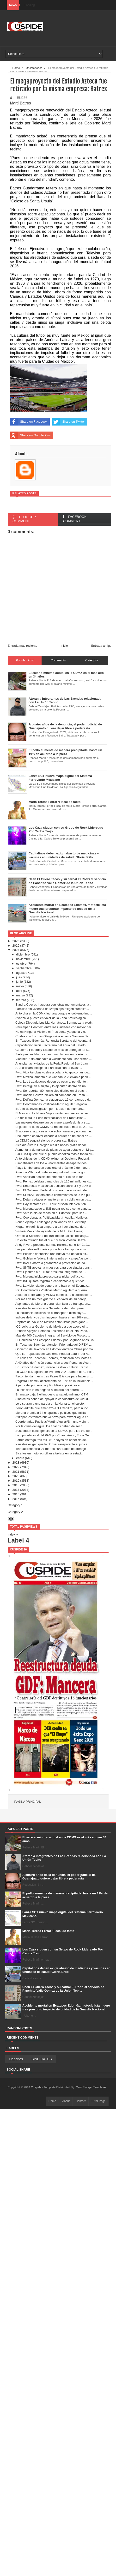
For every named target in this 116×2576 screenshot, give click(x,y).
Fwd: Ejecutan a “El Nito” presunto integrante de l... (50, 1272)
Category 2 (15, 1512)
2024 (15, 950)
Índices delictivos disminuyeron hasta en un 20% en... (52, 1317)
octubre (21, 963)
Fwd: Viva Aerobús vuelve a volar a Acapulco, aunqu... (53, 1072)
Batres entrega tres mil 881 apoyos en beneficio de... (51, 1440)
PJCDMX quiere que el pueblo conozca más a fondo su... (55, 1154)
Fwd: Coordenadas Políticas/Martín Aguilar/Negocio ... (52, 1104)
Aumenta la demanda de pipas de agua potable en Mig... (54, 1149)
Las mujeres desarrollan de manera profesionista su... (52, 1122)
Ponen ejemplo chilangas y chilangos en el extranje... (52, 1222)
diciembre (23, 954)
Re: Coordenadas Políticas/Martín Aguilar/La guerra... (52, 1290)
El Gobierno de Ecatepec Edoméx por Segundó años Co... (55, 1340)
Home (52, 2101)
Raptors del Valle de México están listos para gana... (51, 1322)
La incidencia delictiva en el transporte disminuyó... (50, 1313)
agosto (20, 973)
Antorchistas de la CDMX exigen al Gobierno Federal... (53, 1158)
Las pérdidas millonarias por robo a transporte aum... (52, 1249)
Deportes (16, 2059)
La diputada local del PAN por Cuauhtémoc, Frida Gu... (53, 1435)
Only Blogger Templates (91, 2087)
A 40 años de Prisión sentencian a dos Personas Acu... (53, 1362)
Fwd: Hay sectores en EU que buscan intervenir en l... (52, 1204)
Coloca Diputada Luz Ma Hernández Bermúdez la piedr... (54, 1022)
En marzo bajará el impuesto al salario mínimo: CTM (51, 1394)
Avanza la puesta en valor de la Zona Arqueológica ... (52, 1018)
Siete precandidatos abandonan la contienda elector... (52, 1054)
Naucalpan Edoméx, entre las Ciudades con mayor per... (54, 1027)
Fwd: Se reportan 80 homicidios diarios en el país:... (51, 1090)
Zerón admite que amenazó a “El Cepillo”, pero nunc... (53, 1408)
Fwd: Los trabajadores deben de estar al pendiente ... (52, 1081)
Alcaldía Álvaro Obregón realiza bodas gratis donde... (52, 1145)
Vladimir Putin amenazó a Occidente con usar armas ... (53, 1059)
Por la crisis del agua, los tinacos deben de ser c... (50, 1426)
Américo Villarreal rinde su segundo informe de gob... (52, 1172)
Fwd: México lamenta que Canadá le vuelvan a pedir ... (53, 1077)
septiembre (23, 968)
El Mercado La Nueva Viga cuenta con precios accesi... (53, 1113)
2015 (15, 1499)
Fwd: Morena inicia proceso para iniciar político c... (50, 1276)
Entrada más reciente (22, 645)
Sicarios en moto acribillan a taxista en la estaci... (49, 1453)
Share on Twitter (68, 422)
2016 (15, 1494)
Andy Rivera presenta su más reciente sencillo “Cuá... (52, 1244)
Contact (80, 2101)
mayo (20, 986)
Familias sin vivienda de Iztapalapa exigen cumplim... (52, 1009)
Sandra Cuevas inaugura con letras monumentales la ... (53, 1004)
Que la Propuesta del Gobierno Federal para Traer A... (53, 1354)
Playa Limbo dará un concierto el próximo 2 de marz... (52, 1167)
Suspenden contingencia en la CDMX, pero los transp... (53, 1431)
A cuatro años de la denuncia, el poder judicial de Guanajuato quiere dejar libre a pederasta (59, 1876)
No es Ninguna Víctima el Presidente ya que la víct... (51, 1031)
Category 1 (15, 1505)
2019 (15, 1480)
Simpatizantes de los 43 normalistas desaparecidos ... (52, 1163)
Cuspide (36, 2087)
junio (19, 981)
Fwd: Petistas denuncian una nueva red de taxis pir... (52, 1254)
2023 (15, 1462)
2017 (15, 1489)
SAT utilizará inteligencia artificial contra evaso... (48, 1068)
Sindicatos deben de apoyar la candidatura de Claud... (53, 1399)
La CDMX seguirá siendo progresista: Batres (46, 1140)
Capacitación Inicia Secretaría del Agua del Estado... (51, 1045)
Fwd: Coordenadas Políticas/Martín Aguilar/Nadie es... (52, 1217)
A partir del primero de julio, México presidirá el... (49, 1385)
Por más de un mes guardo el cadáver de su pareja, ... (53, 1299)
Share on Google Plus (30, 435)
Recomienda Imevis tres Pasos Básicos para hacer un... (54, 1376)
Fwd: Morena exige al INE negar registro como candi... (53, 1208)
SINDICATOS (41, 2059)
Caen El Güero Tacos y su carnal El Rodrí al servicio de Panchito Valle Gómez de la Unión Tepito (63, 1989)
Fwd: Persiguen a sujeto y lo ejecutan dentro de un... (51, 1086)
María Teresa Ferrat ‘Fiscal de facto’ (48, 1931)
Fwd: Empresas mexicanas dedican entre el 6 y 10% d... (54, 1186)
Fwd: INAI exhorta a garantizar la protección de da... (51, 1263)
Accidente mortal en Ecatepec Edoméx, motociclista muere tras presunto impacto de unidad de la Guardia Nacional (66, 2007)
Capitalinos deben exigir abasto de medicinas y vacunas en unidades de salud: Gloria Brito (66, 1970)
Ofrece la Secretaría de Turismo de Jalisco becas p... (52, 1236)
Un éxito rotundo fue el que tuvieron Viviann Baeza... (51, 1240)
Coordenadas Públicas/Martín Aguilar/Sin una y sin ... (52, 1421)
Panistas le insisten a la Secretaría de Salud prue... (50, 1308)
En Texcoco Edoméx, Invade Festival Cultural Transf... (52, 1367)
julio (19, 977)
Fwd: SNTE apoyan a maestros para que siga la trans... (53, 1267)
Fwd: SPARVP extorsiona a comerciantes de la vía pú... (53, 1195)
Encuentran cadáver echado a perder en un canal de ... (53, 1136)
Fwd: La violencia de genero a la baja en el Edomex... (52, 1285)
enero (20, 1458)
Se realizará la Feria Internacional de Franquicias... (50, 1118)
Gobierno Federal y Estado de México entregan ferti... (52, 1050)
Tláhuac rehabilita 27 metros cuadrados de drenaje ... (52, 1449)
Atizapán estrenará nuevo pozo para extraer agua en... (53, 1417)
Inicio (64, 645)
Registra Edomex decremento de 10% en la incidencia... (54, 1381)
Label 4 (18, 1540)
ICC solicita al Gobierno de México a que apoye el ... (51, 1326)
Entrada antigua (102, 645)
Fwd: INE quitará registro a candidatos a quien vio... (51, 1281)
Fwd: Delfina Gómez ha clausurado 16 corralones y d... (53, 1099)
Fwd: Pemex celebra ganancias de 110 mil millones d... (53, 1181)
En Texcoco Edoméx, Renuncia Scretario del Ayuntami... (54, 1040)
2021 (15, 1471)
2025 (15, 945)
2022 (15, 1467)
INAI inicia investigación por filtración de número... (50, 1108)
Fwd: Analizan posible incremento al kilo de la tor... (50, 1177)
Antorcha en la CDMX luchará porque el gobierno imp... (53, 1013)
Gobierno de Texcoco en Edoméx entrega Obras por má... (55, 1349)
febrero (21, 1000)
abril (19, 991)
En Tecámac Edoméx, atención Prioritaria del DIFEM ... (53, 1344)
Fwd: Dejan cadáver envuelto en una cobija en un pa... (53, 1199)
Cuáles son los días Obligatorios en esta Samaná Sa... (53, 1036)
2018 (15, 1485)
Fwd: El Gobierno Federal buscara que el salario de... (52, 1190)
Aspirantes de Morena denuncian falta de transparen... (53, 1303)
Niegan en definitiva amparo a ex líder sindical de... (50, 1226)
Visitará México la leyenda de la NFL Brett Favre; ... (50, 1231)
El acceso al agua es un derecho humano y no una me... (54, 1131)
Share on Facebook (28, 422)
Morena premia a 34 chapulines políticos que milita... (51, 1412)
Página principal (27, 1801)
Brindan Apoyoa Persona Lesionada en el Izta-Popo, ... (53, 1331)
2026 (15, 941)
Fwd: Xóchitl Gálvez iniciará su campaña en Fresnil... (52, 1095)
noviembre (23, 959)
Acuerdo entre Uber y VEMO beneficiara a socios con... (53, 1295)
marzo (20, 995)
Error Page (98, 2101)
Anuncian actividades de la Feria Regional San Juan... (52, 1063)
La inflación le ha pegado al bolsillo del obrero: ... (49, 1390)
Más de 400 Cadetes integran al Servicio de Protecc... (52, 1335)
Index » (13, 1534)
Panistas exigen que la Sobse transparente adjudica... (52, 1444)
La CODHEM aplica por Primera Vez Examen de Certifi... (54, 1372)
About (66, 2101)
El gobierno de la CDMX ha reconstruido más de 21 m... (54, 1127)
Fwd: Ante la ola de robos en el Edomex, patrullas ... (51, 1213)
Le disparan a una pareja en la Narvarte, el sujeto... (50, 1403)
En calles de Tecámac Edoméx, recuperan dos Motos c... (54, 1358)
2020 (15, 1476)
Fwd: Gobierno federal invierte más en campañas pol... (53, 1258)
